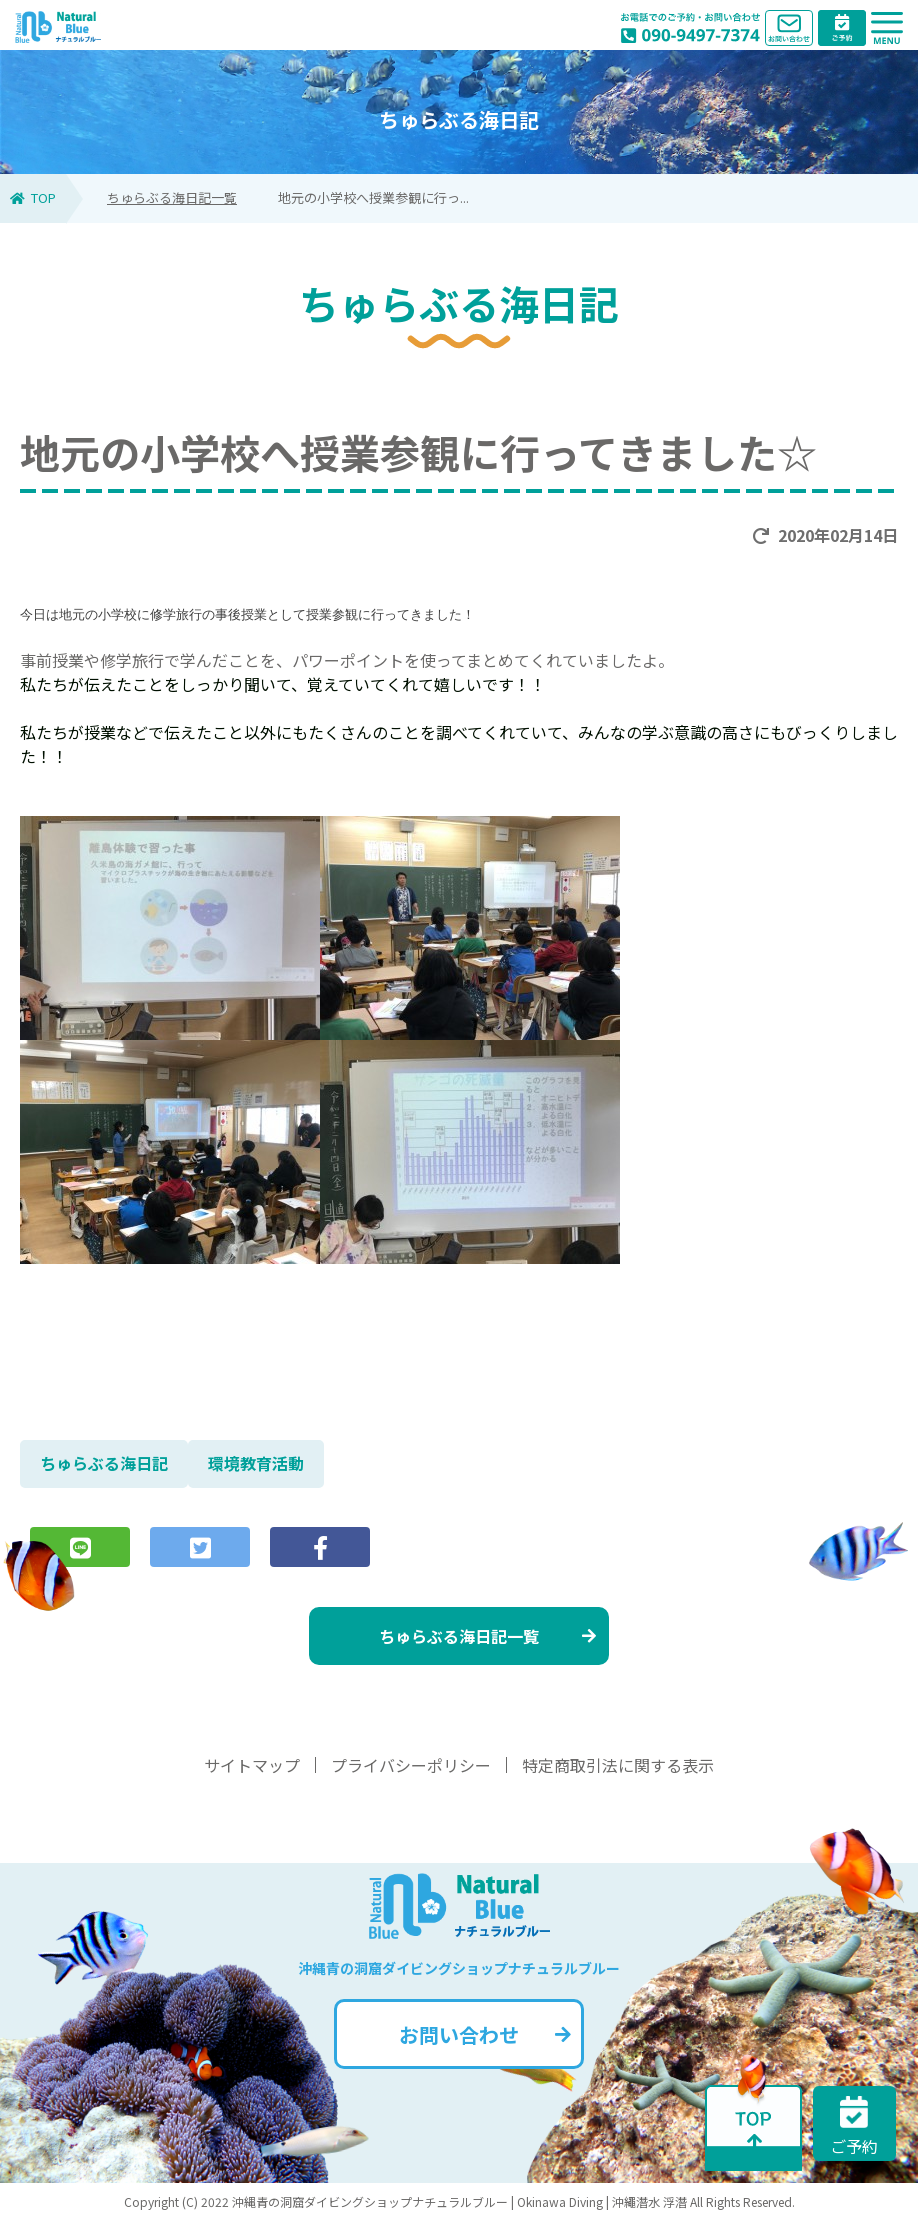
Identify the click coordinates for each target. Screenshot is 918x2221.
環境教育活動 (256, 1463)
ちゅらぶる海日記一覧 (172, 197)
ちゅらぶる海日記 (104, 1463)
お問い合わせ (485, 2034)
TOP (33, 197)
